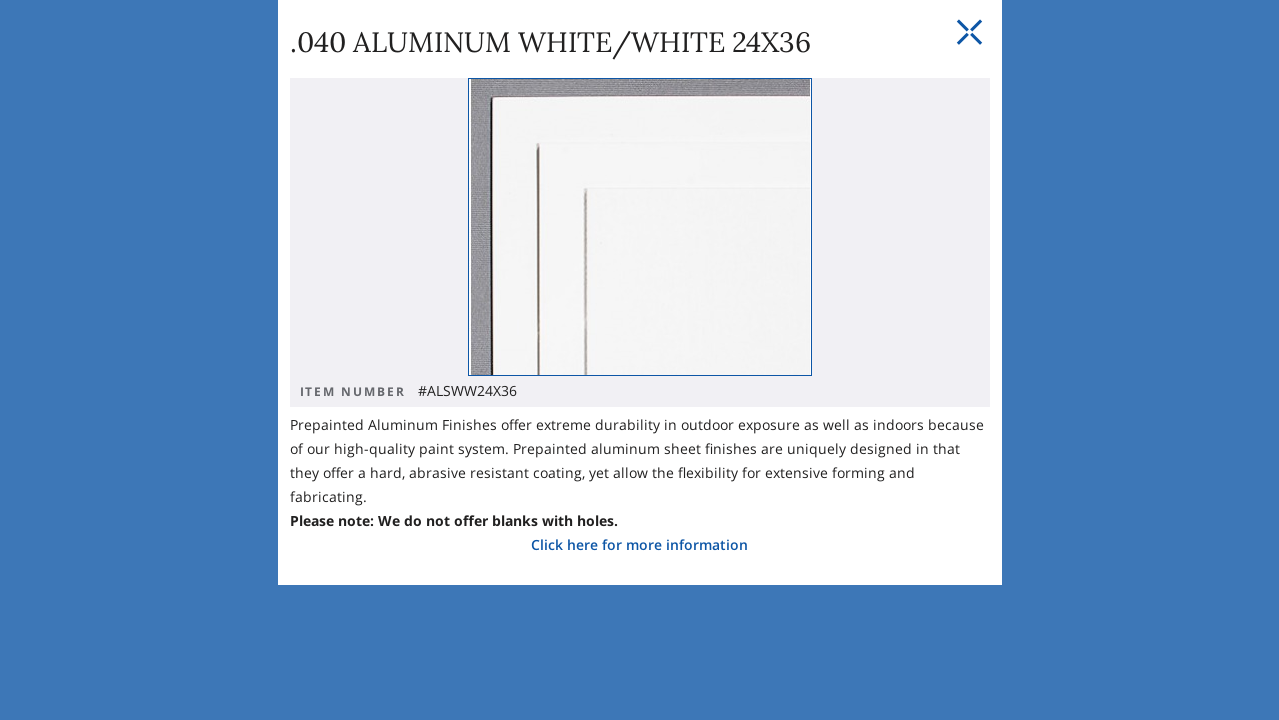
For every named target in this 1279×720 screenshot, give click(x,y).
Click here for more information (459, 427)
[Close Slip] (1047, 180)
